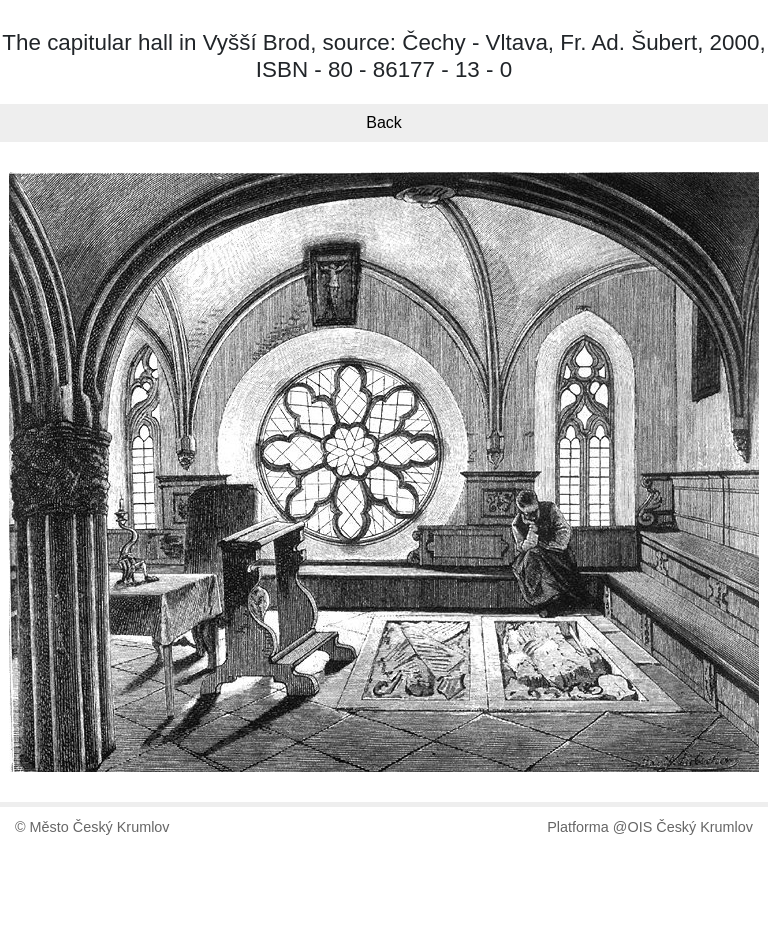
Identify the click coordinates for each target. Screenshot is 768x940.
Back (384, 122)
